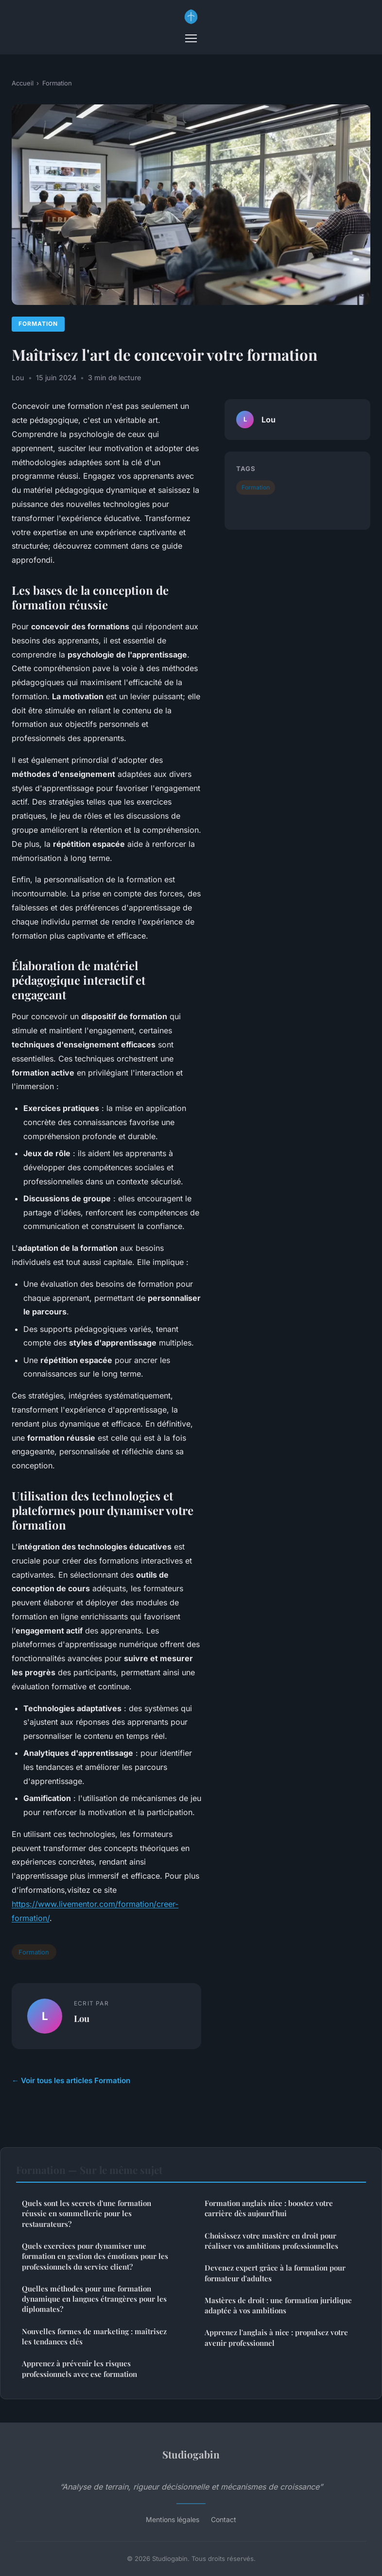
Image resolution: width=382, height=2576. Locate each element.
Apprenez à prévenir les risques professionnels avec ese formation (79, 2368)
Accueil (23, 83)
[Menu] (191, 38)
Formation (57, 83)
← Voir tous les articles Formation (71, 2080)
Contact (223, 2519)
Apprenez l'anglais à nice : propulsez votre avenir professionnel (276, 2337)
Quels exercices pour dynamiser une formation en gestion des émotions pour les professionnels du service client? (95, 2256)
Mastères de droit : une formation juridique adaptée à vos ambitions (278, 2305)
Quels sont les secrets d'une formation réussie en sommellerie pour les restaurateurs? (86, 2213)
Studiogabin (191, 2454)
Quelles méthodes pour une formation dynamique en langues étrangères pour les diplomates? (94, 2299)
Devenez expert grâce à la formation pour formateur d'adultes (275, 2273)
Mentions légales (172, 2519)
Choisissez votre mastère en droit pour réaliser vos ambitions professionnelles (271, 2241)
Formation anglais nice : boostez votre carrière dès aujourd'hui (269, 2208)
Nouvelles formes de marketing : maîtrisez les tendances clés (94, 2336)
